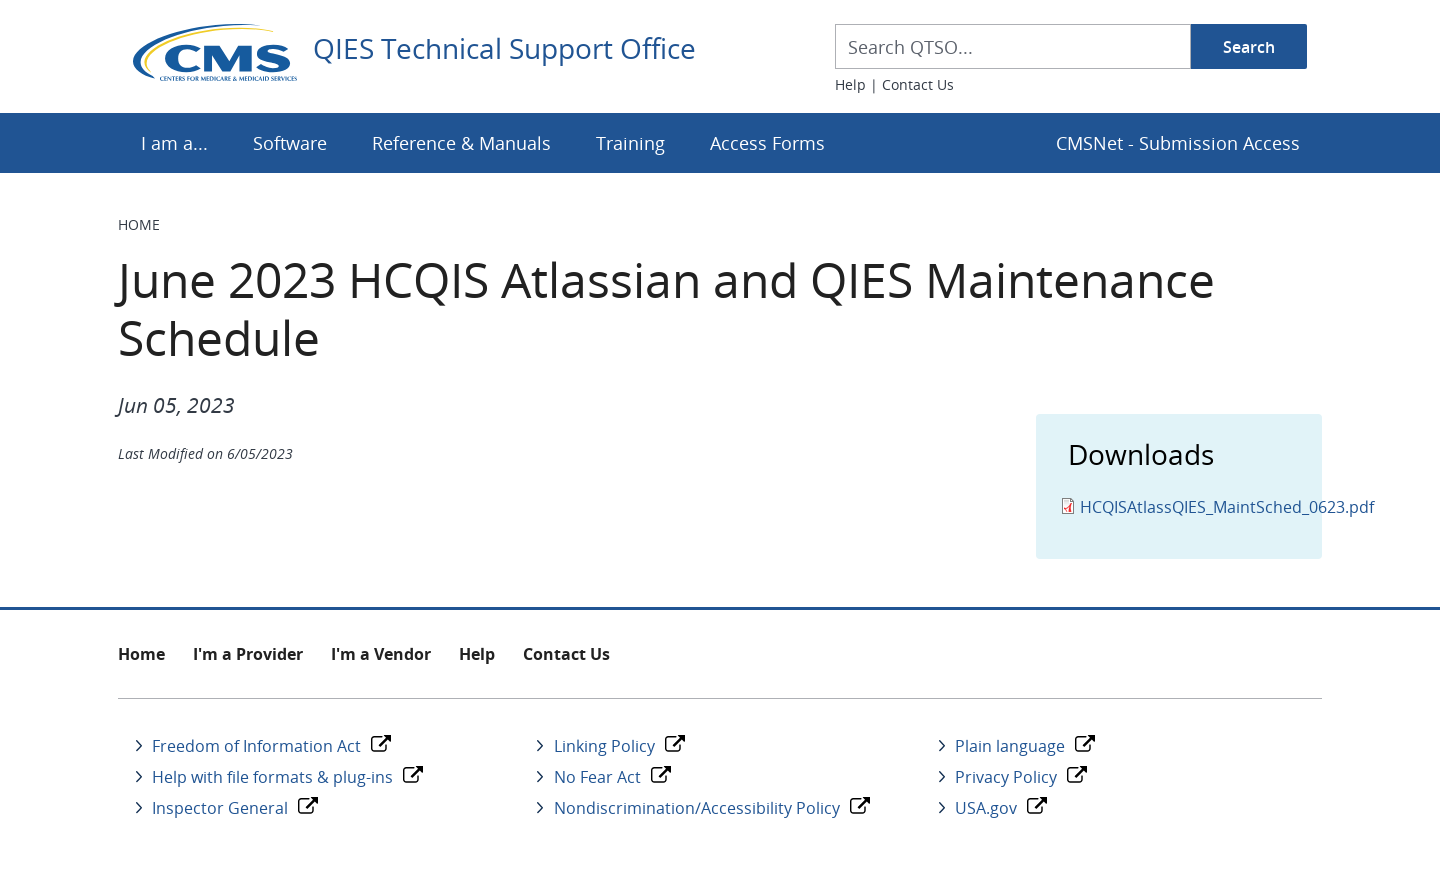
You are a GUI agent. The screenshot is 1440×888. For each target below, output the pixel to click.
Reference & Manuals (461, 143)
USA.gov (986, 808)
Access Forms (767, 143)
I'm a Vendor (381, 654)
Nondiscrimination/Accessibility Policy (697, 808)
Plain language (1010, 746)
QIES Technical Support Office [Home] (504, 49)
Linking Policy (604, 746)
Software (290, 143)
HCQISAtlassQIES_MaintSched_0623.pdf (1227, 507)
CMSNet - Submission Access (1178, 143)
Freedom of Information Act (256, 746)
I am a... (174, 143)
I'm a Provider (248, 654)
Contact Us (918, 84)
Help (850, 84)
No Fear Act (597, 777)
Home (139, 224)
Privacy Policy (1006, 777)
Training (630, 143)
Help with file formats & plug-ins (272, 777)
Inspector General (220, 808)
